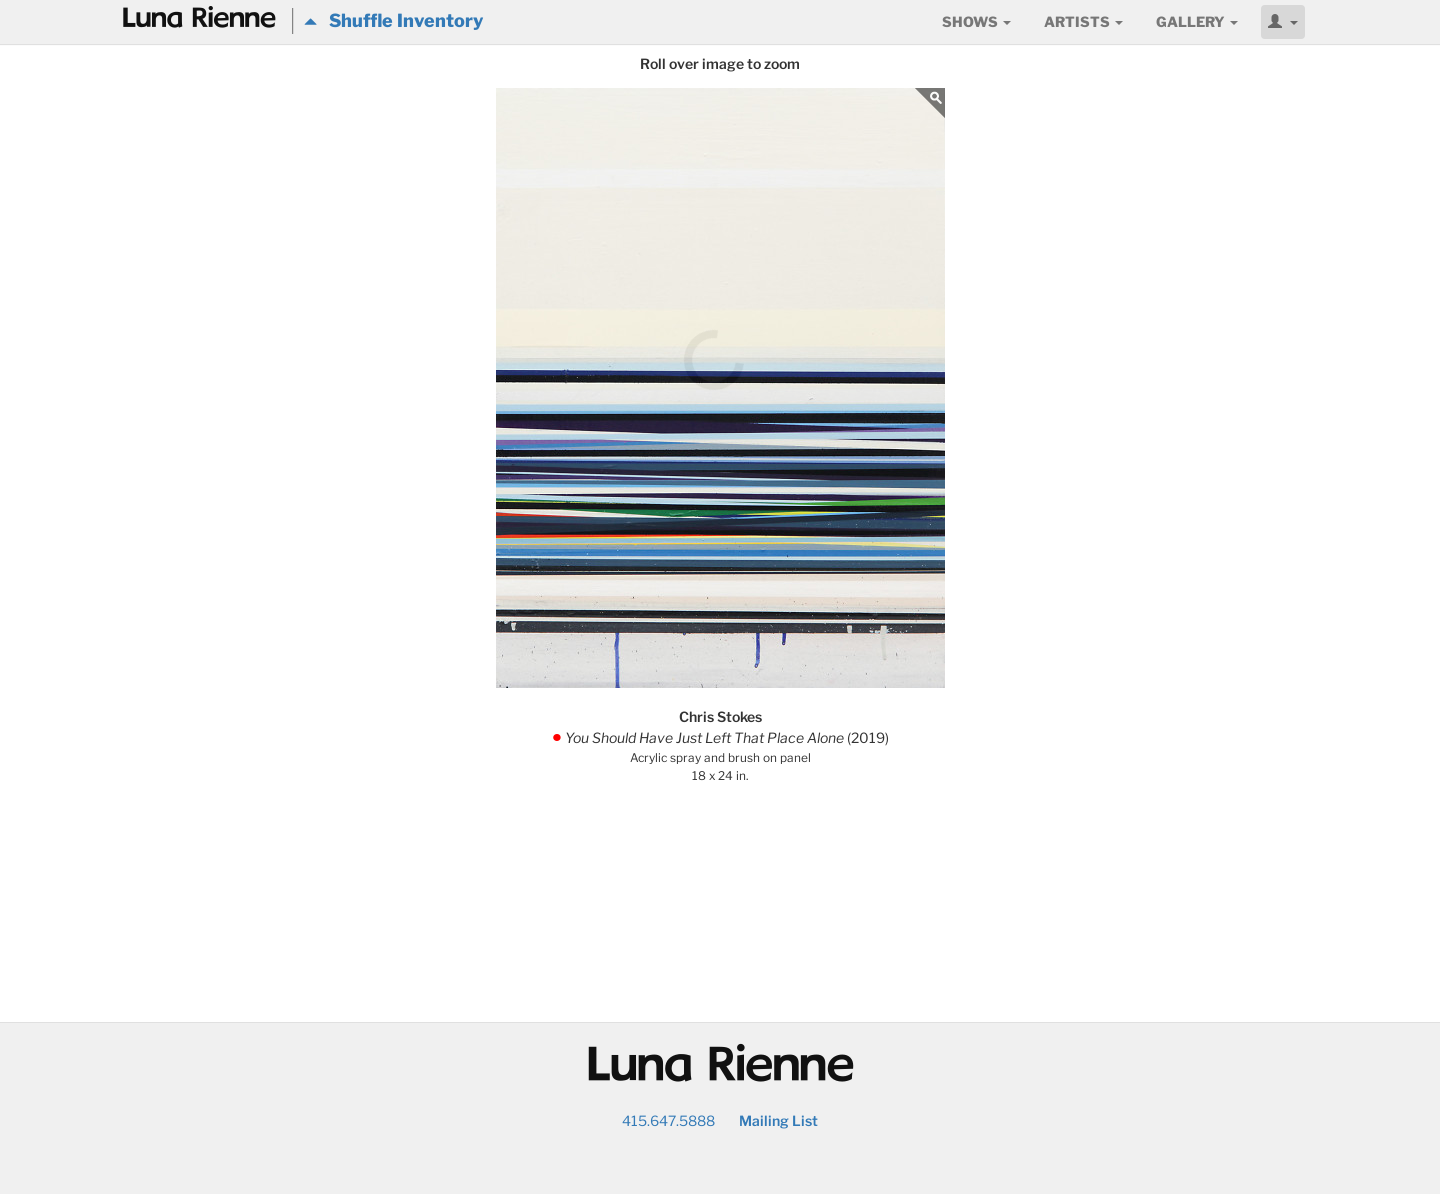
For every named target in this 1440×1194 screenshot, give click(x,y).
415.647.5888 (668, 1120)
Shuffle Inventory (393, 20)
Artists (1083, 21)
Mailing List (778, 1120)
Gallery (1197, 21)
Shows (976, 21)
